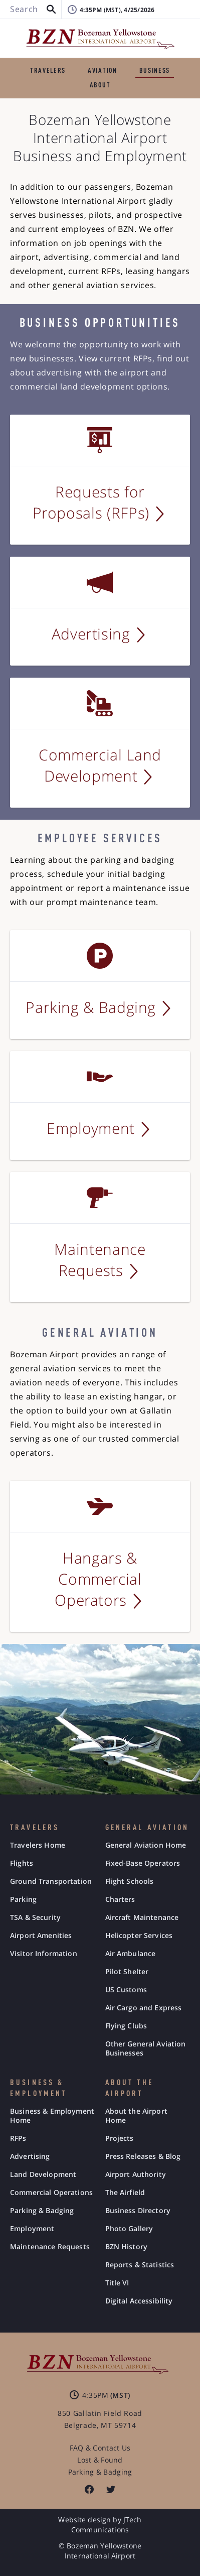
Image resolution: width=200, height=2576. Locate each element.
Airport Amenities (41, 1935)
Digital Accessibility (139, 2300)
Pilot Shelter (127, 1971)
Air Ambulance (130, 1953)
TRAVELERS (48, 70)
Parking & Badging (42, 2210)
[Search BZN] (30, 9)
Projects (119, 2138)
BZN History (126, 2246)
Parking (23, 1899)
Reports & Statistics (139, 2264)
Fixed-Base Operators (142, 1863)
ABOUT (100, 85)
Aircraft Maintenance (142, 1917)
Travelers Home (37, 1845)
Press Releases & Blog (143, 2156)
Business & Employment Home (52, 2116)
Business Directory (138, 2210)
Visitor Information (43, 1953)
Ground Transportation (51, 1881)
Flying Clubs (126, 2025)
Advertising (30, 2156)
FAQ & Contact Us (100, 2448)
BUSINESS (154, 70)
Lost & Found (99, 2460)
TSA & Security (35, 1917)
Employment (32, 2228)
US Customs (126, 1989)
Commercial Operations (51, 2192)
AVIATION (102, 70)
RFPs (18, 2138)
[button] (51, 9)
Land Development (43, 2174)
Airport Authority (135, 2174)
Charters (120, 1899)
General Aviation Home (145, 1845)
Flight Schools (129, 1881)
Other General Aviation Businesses (145, 2048)
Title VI (117, 2282)
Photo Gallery (129, 2228)
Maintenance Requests (50, 2246)
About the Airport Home (136, 2116)
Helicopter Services (139, 1935)
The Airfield (125, 2192)
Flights (21, 1863)
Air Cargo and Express (143, 2007)
